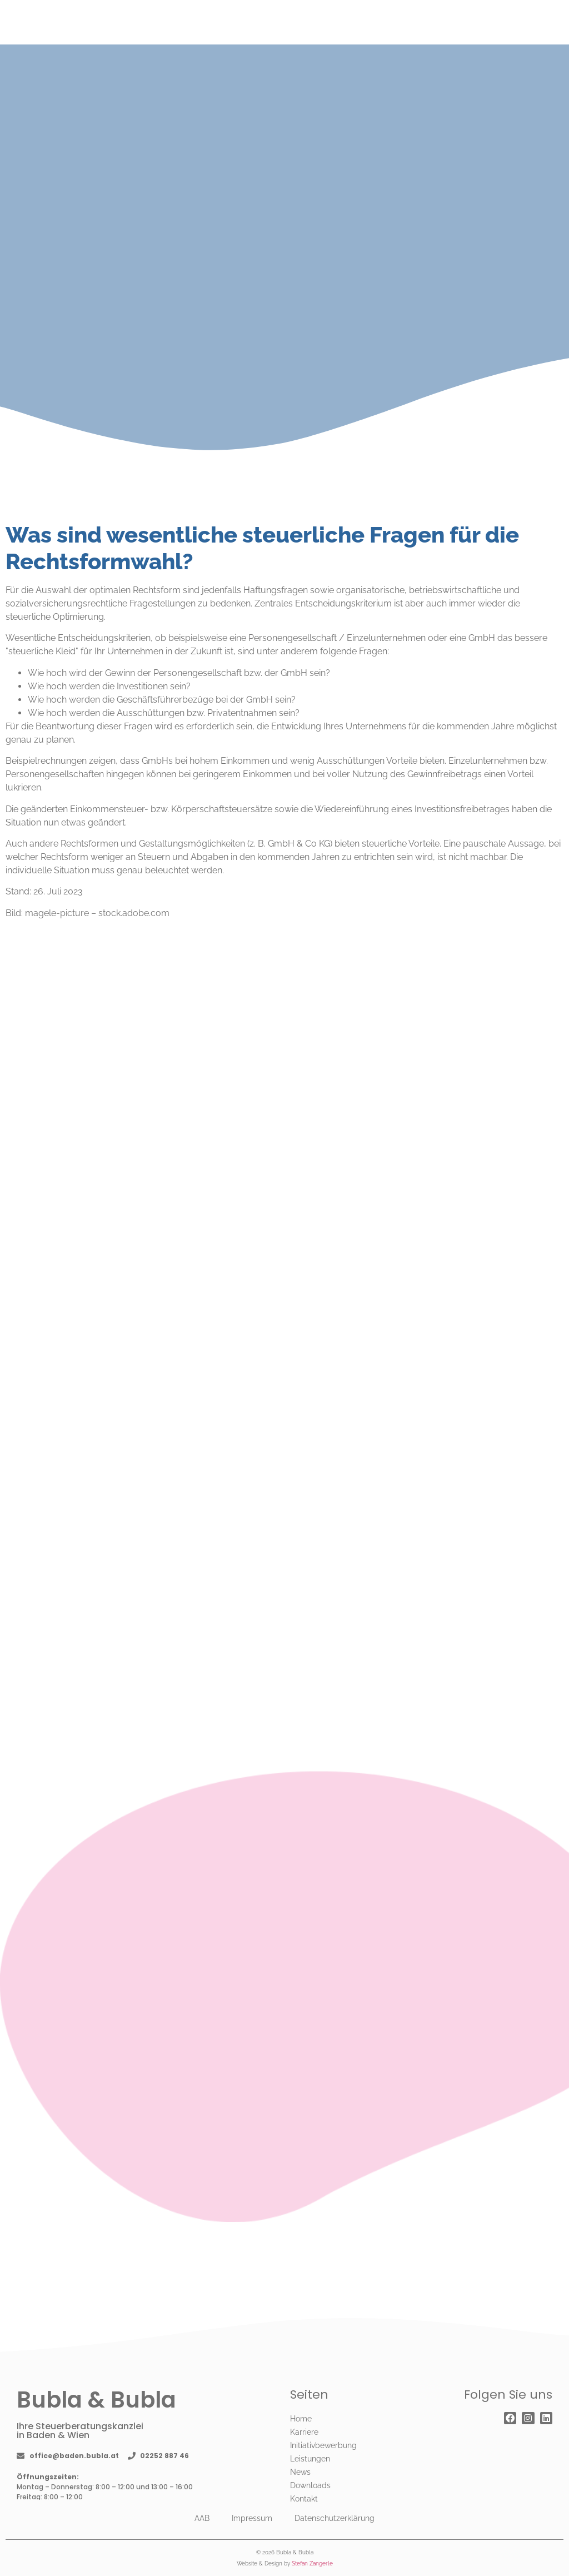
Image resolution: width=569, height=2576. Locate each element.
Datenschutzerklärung (335, 2518)
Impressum (252, 2518)
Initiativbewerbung (323, 2445)
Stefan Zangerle (312, 2563)
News (300, 2472)
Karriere (304, 2432)
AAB (201, 2518)
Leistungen (310, 2458)
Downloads (310, 2485)
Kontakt (304, 2498)
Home (301, 2418)
